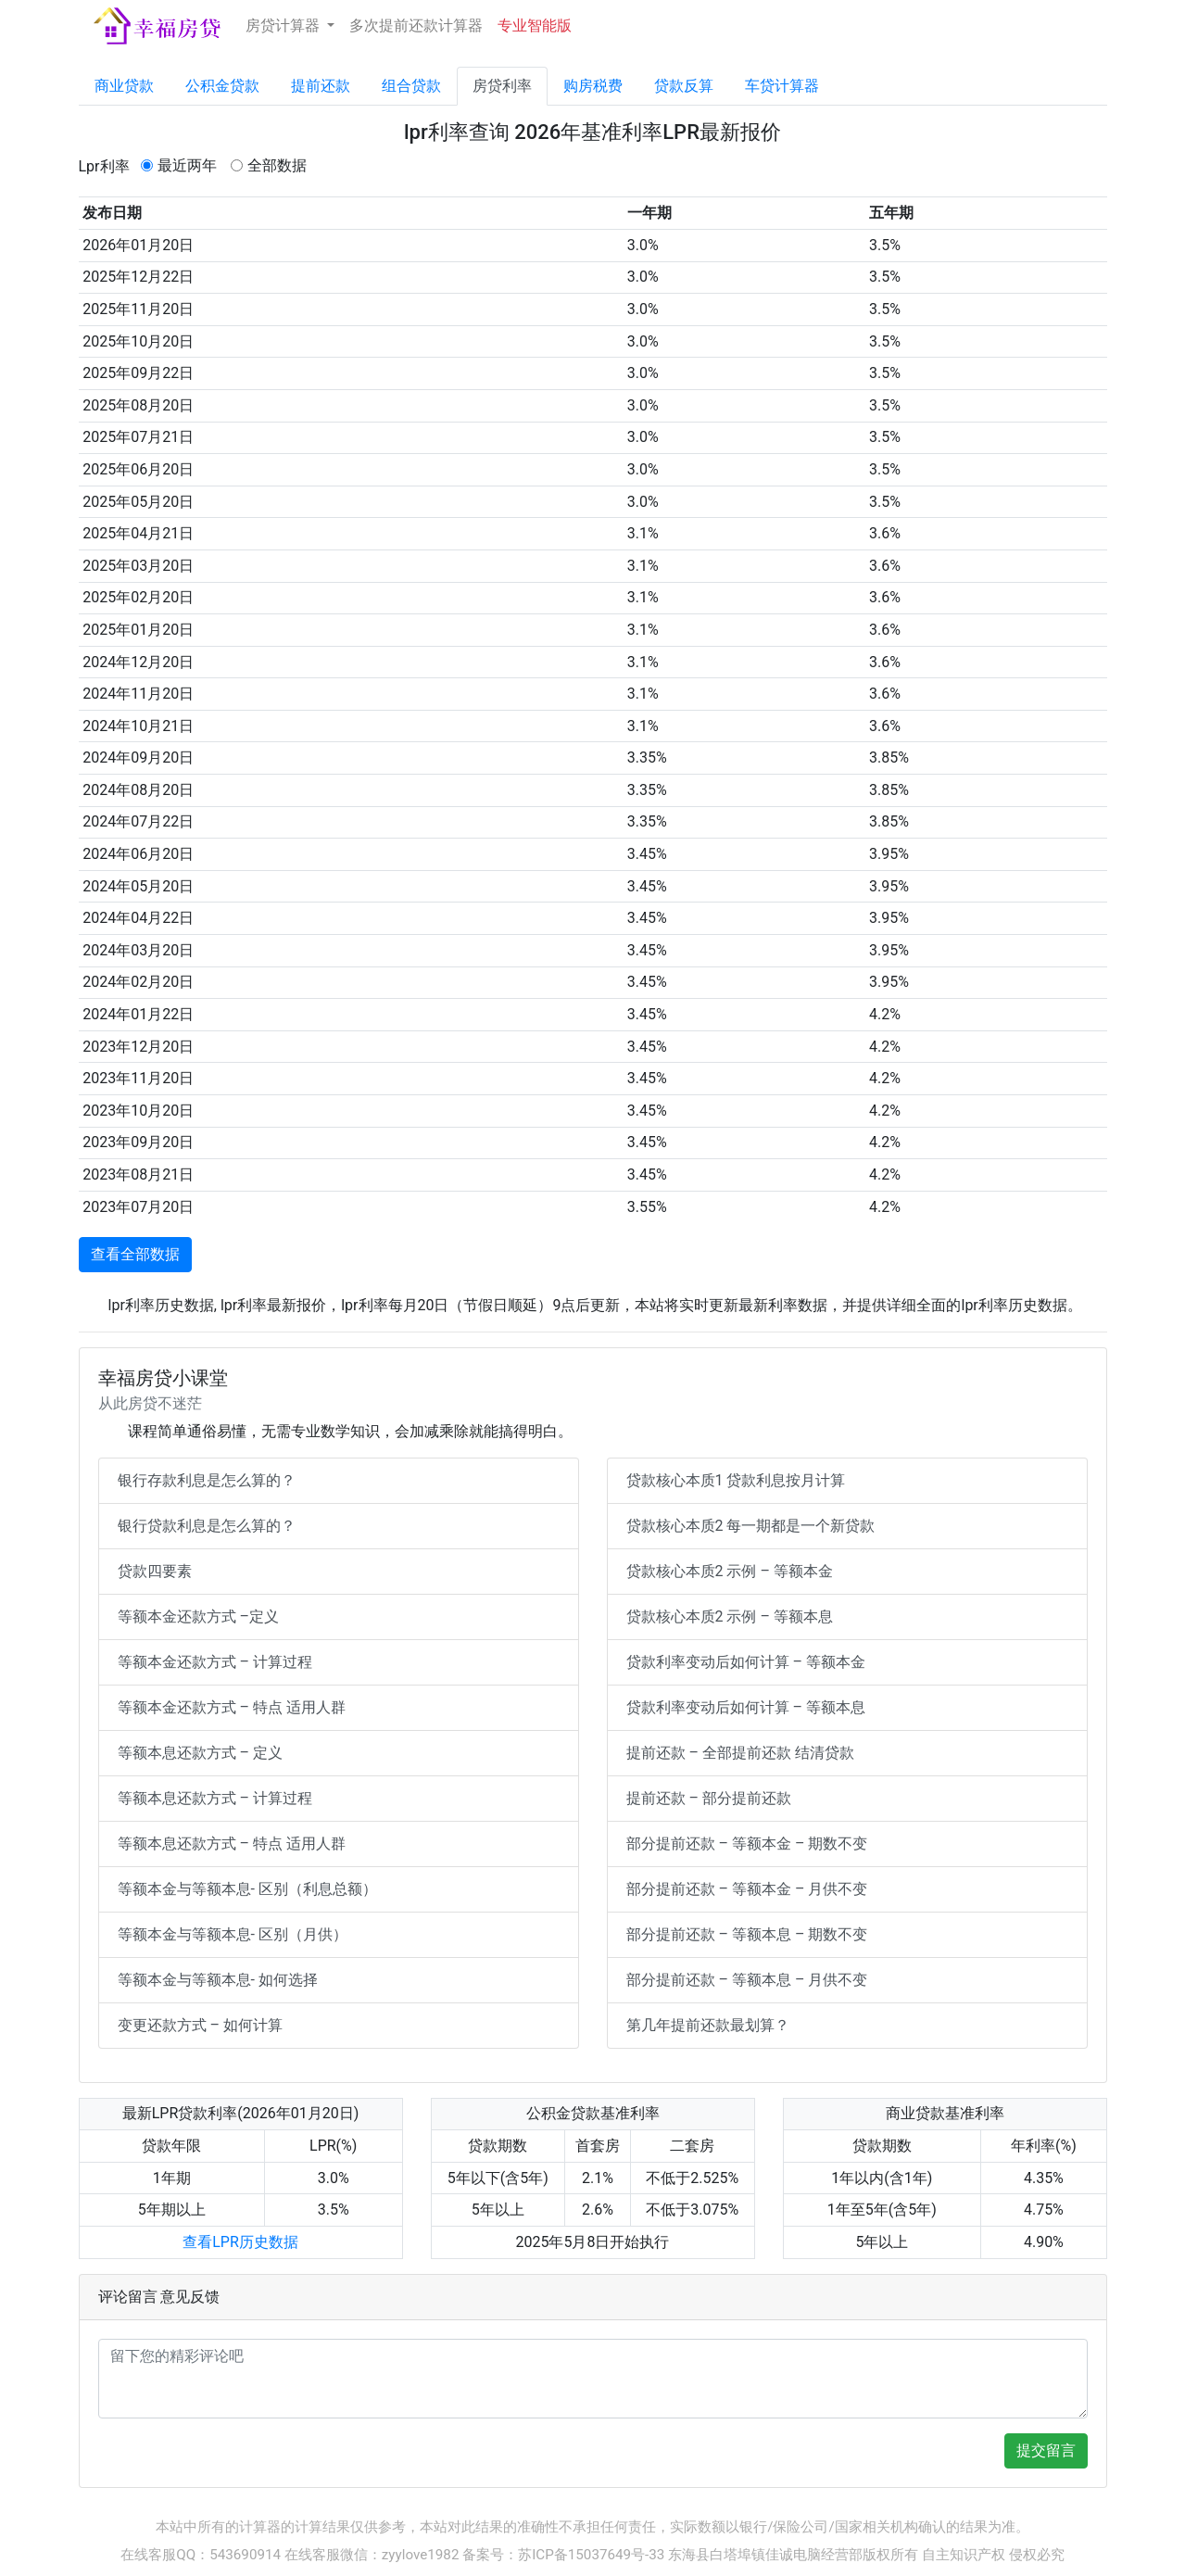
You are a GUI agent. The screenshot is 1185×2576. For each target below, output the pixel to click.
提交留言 (1046, 2450)
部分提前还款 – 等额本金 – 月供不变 (747, 1889)
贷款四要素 (155, 1571)
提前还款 (320, 86)
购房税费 (593, 86)
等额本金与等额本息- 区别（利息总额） (247, 1889)
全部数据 (277, 165)
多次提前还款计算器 (416, 25)
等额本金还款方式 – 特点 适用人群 (232, 1707)
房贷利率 (502, 86)
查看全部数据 (135, 1254)
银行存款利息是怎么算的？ (207, 1480)
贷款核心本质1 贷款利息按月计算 (736, 1480)
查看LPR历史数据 (240, 2242)
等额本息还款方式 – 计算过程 (215, 1798)
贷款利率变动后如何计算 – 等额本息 (745, 1707)
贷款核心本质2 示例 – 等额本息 (729, 1616)
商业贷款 (124, 86)
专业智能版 (535, 25)
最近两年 (187, 165)
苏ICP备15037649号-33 (591, 2554)
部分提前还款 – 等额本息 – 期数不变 (747, 1934)
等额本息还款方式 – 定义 (200, 1753)
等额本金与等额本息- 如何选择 (218, 1980)
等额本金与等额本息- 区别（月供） (232, 1934)
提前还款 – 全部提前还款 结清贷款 (740, 1753)
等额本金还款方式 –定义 (198, 1616)
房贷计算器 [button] (284, 25)
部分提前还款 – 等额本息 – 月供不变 (747, 1980)
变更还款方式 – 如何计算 (200, 2025)
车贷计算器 (782, 86)
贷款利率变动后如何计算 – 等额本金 (745, 1662)
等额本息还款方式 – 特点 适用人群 (232, 1843)
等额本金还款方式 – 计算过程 (215, 1662)
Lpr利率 (104, 166)
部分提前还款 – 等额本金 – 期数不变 (747, 1843)
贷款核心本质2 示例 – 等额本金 (729, 1571)
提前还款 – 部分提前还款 (708, 1798)
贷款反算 (683, 86)
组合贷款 (411, 86)
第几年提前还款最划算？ (707, 2025)
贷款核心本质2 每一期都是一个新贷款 (751, 1525)
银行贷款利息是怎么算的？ (207, 1525)
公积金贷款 (222, 86)
